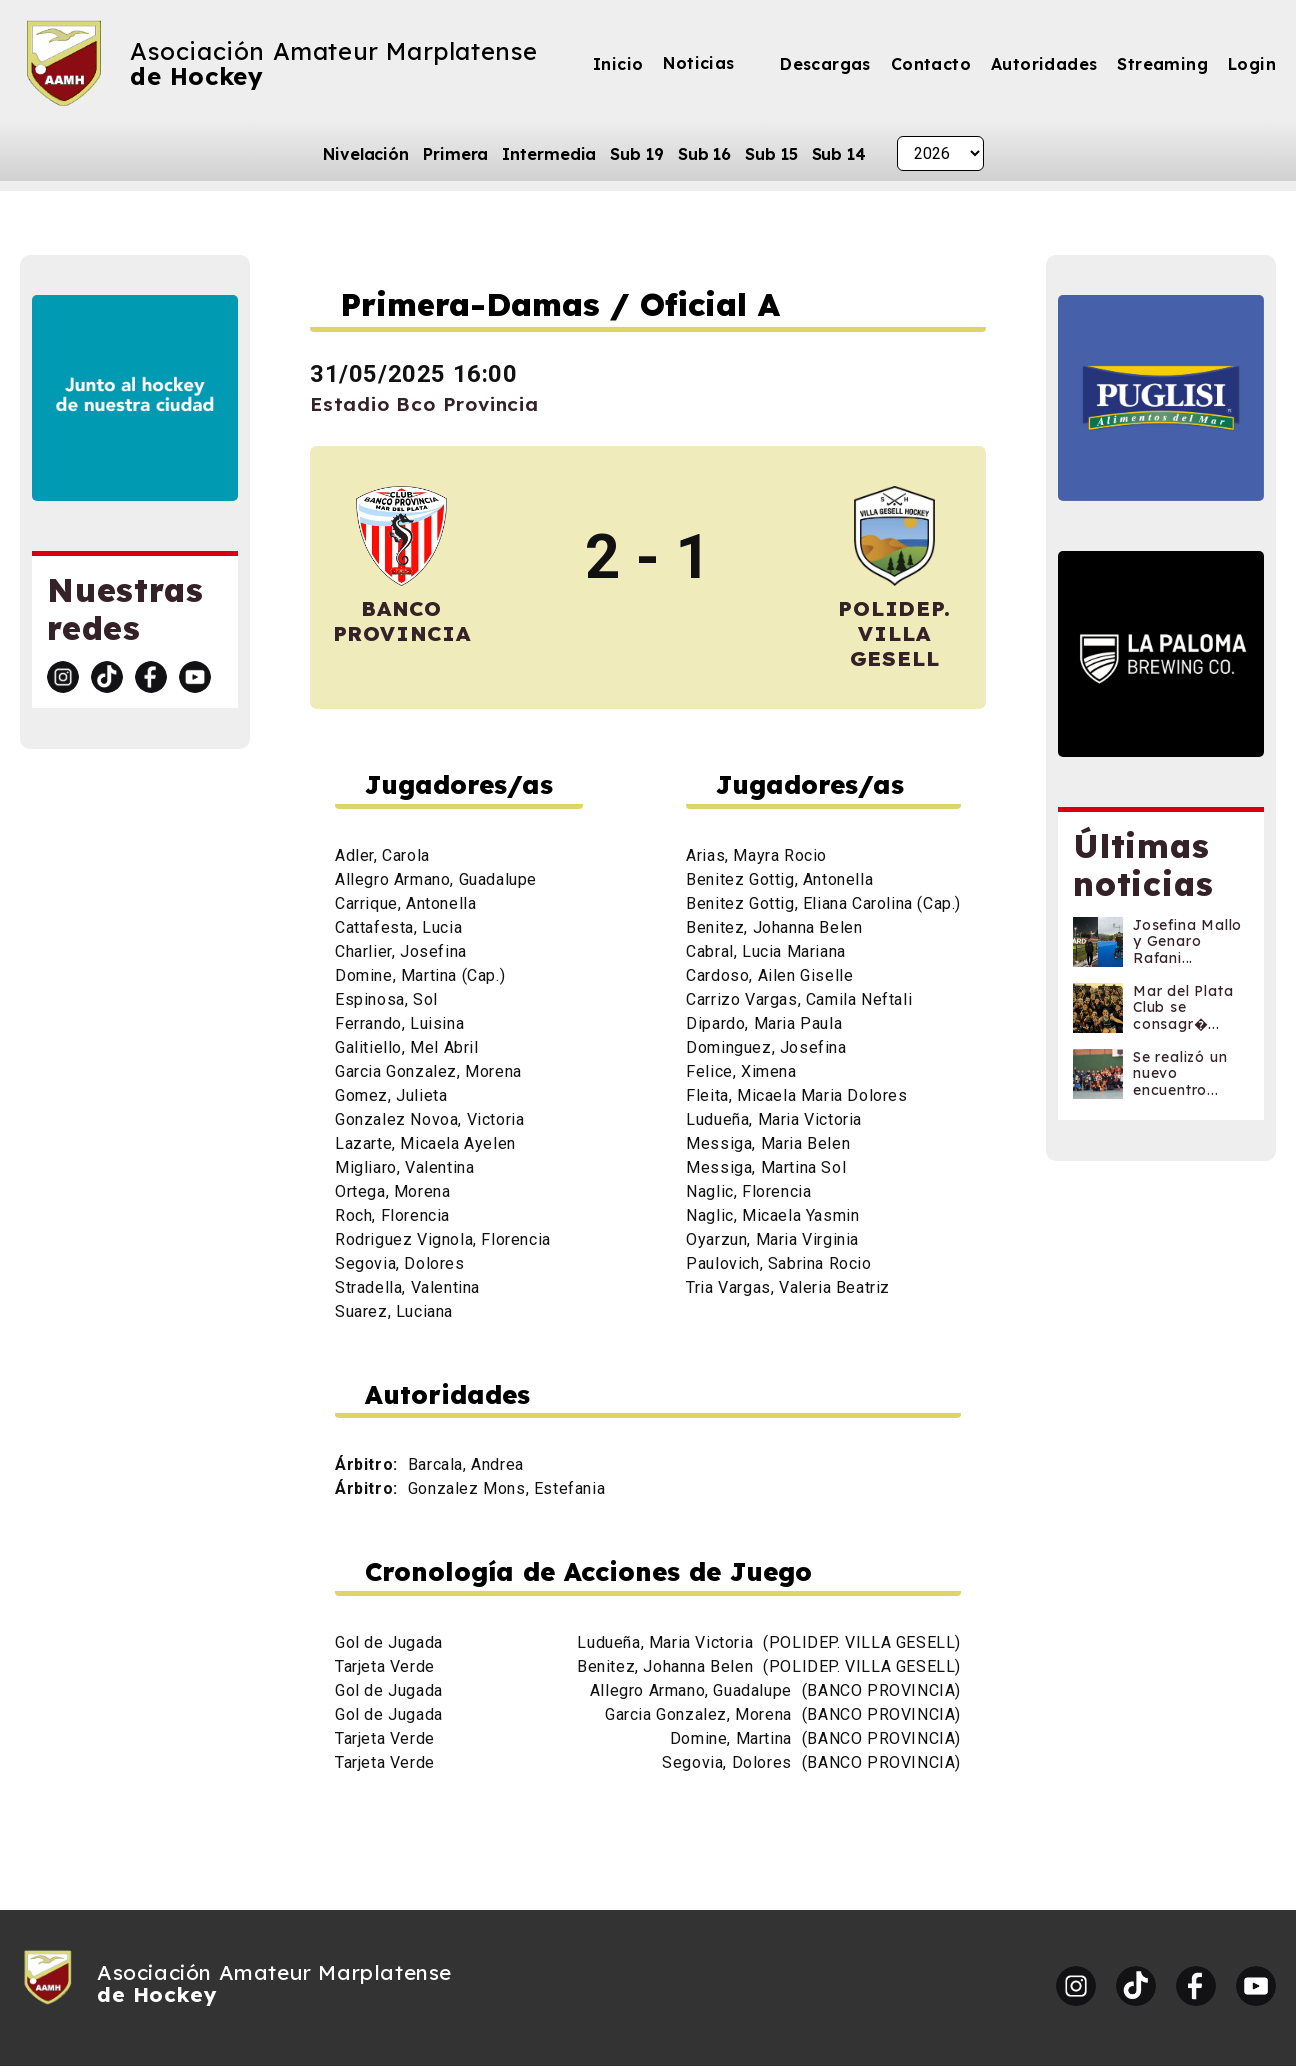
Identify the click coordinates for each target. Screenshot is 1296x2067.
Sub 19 (636, 154)
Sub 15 (771, 154)
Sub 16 (704, 154)
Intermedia (549, 154)
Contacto (931, 64)
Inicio (618, 64)
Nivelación (366, 154)
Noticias (698, 63)
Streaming (1162, 64)
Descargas (825, 64)
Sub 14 (839, 154)
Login (1252, 64)
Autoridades (1044, 64)
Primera (455, 154)
